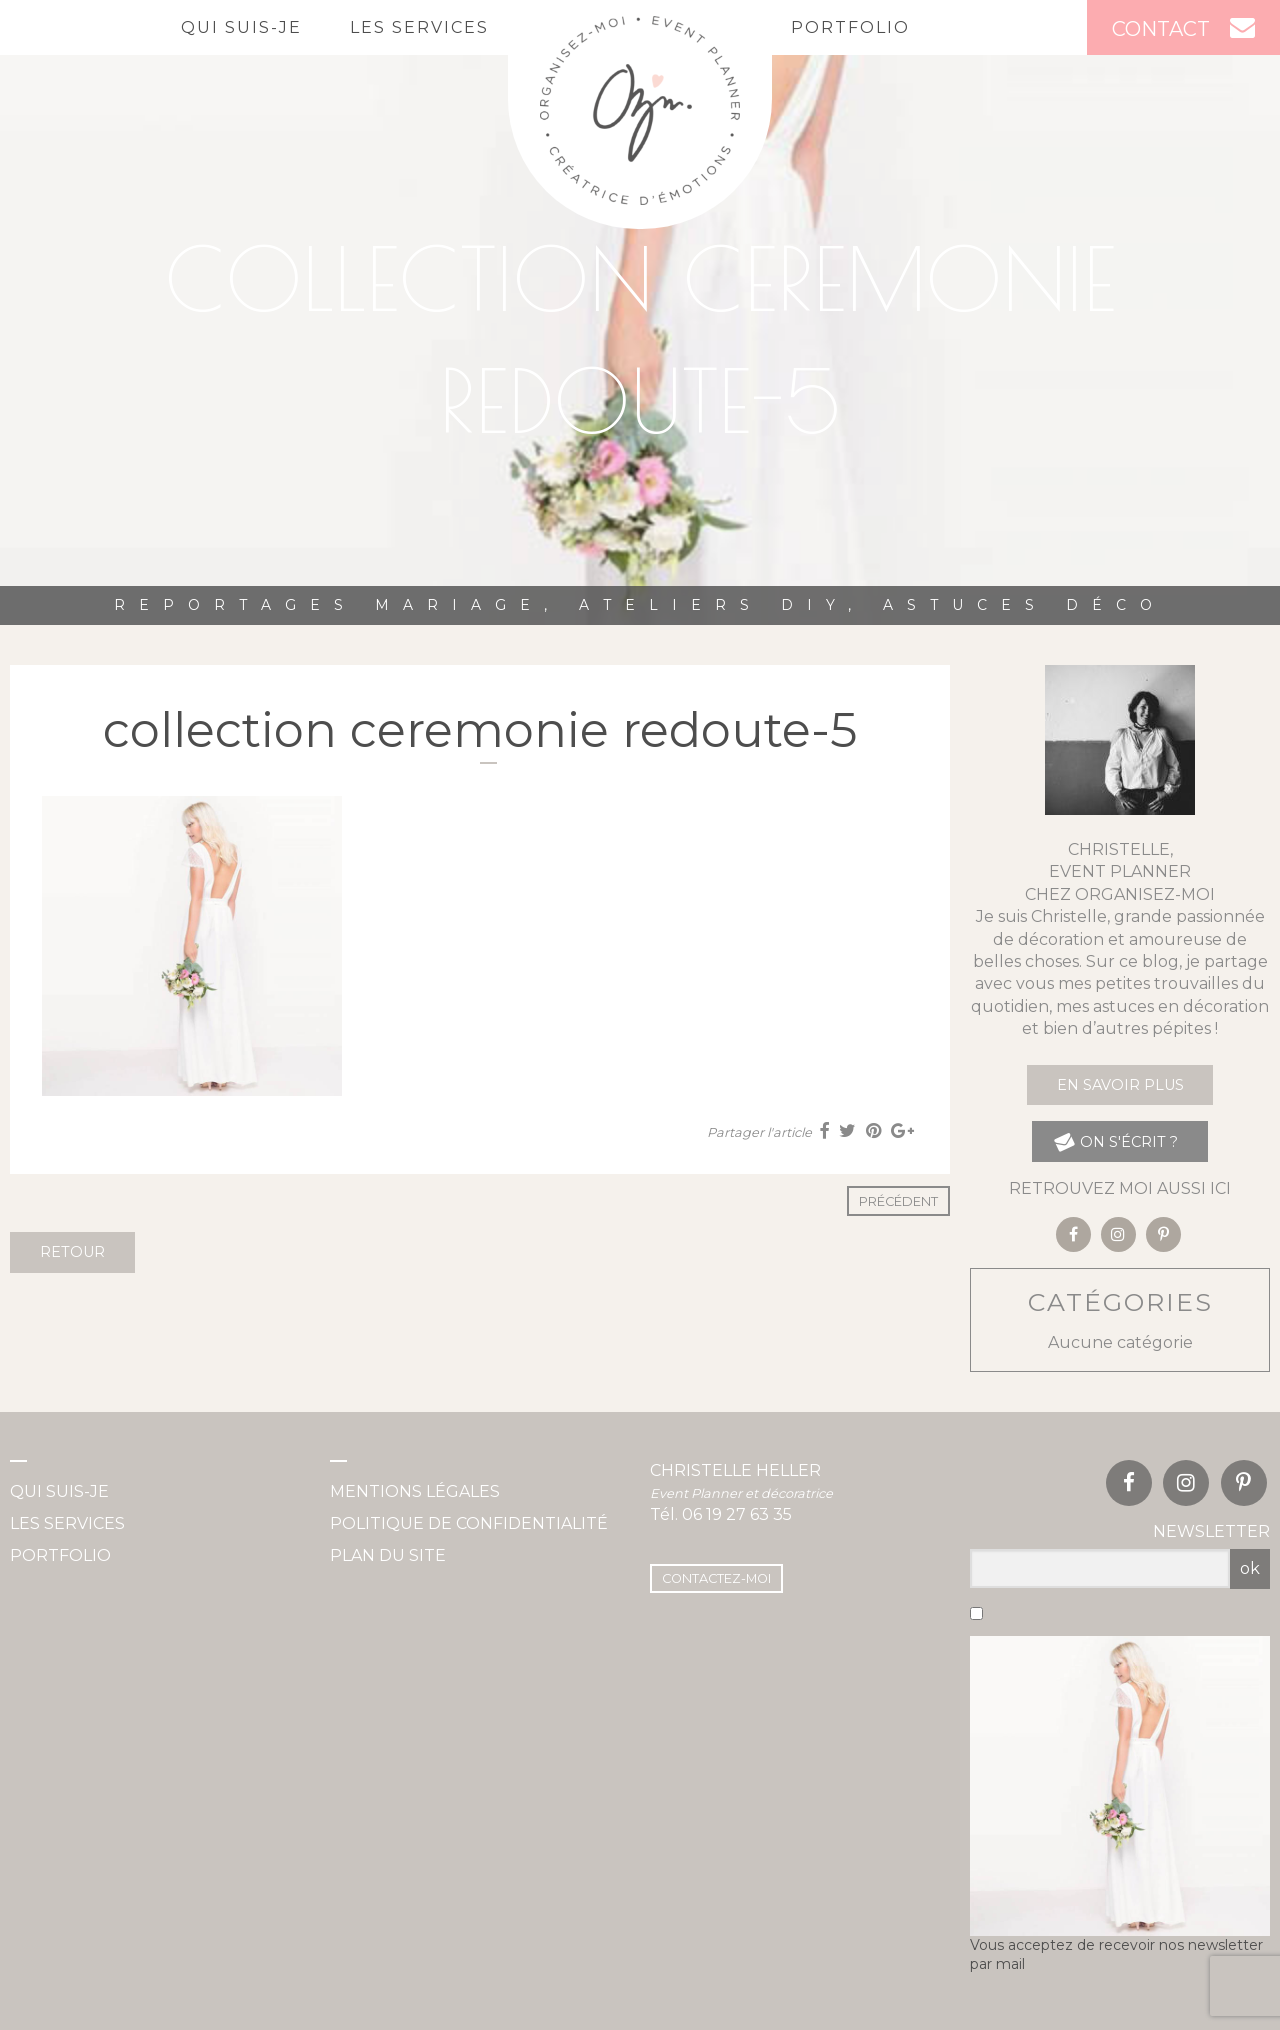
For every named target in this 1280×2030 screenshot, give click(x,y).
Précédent (898, 1201)
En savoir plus (1120, 1085)
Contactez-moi (716, 1578)
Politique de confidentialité (469, 1523)
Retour (72, 1252)
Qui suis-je (241, 27)
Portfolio (850, 27)
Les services (419, 27)
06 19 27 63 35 (737, 1514)
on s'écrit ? (1115, 1141)
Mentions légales (415, 1491)
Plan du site (388, 1555)
